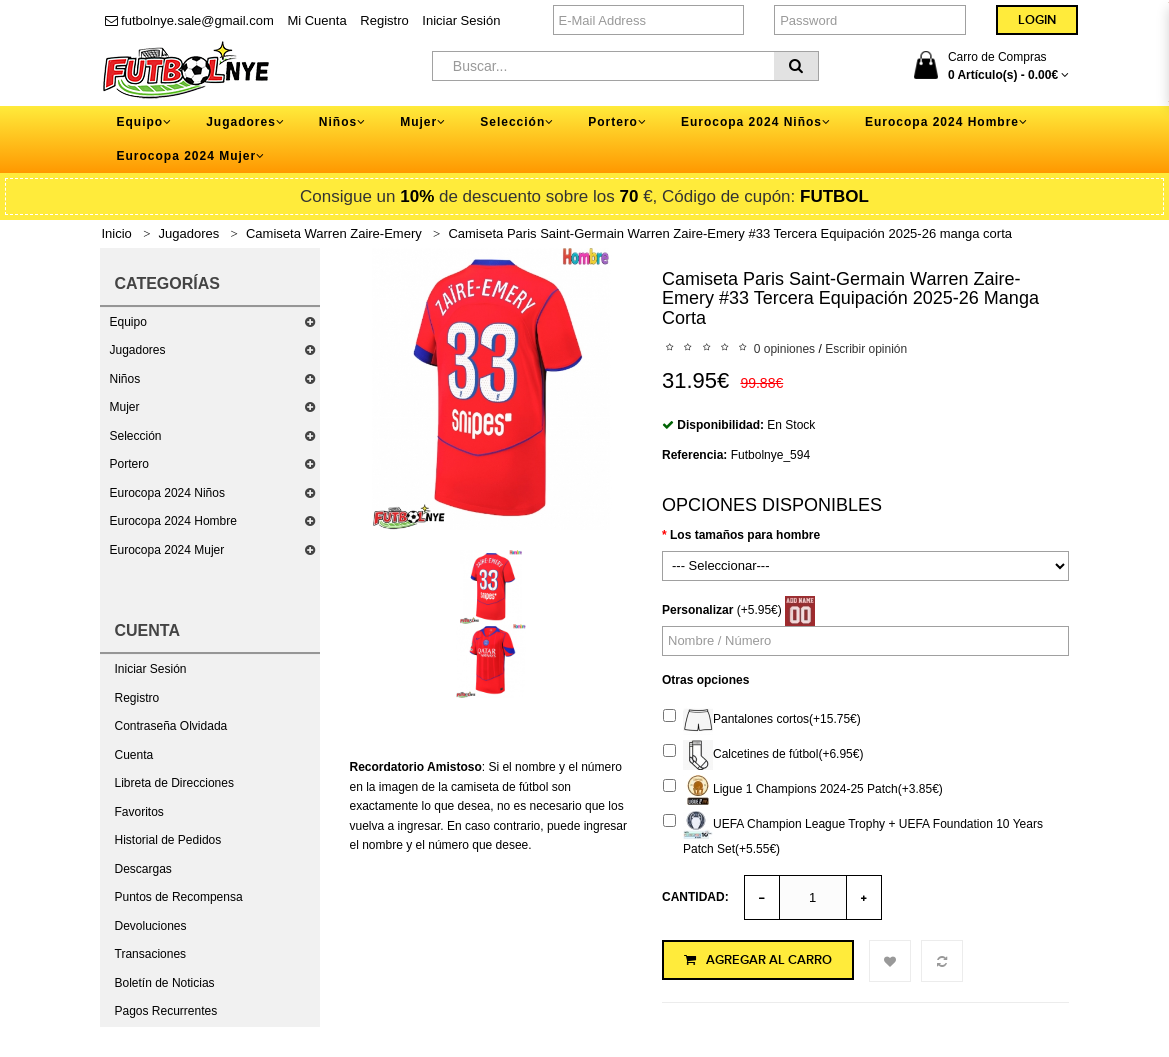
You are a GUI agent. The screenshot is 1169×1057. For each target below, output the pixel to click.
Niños (125, 379)
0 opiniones (784, 349)
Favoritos (139, 812)
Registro (384, 20)
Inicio (117, 233)
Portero (129, 464)
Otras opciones (705, 680)
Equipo (128, 322)
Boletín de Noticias (165, 983)
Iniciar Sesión (461, 20)
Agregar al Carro (758, 960)
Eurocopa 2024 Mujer (167, 550)
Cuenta (134, 755)
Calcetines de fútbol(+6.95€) (763, 755)
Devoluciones (151, 926)
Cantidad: (695, 897)
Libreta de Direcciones (174, 783)
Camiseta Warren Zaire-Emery (334, 233)
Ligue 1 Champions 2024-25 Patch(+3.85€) (803, 790)
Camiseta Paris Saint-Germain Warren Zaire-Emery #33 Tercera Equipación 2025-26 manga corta (730, 233)
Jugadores (189, 233)
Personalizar (697, 610)
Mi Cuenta (316, 20)
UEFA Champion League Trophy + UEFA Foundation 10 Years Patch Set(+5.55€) (853, 833)
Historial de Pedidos (168, 840)
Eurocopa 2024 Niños (167, 493)
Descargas (143, 869)
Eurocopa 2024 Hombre (173, 521)
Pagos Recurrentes (166, 1011)
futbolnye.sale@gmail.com (189, 20)
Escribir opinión (866, 349)
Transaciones (151, 954)
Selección (136, 436)
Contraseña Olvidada (171, 726)
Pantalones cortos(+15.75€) (762, 720)
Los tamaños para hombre (745, 535)
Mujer (125, 407)
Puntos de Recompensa (179, 897)
